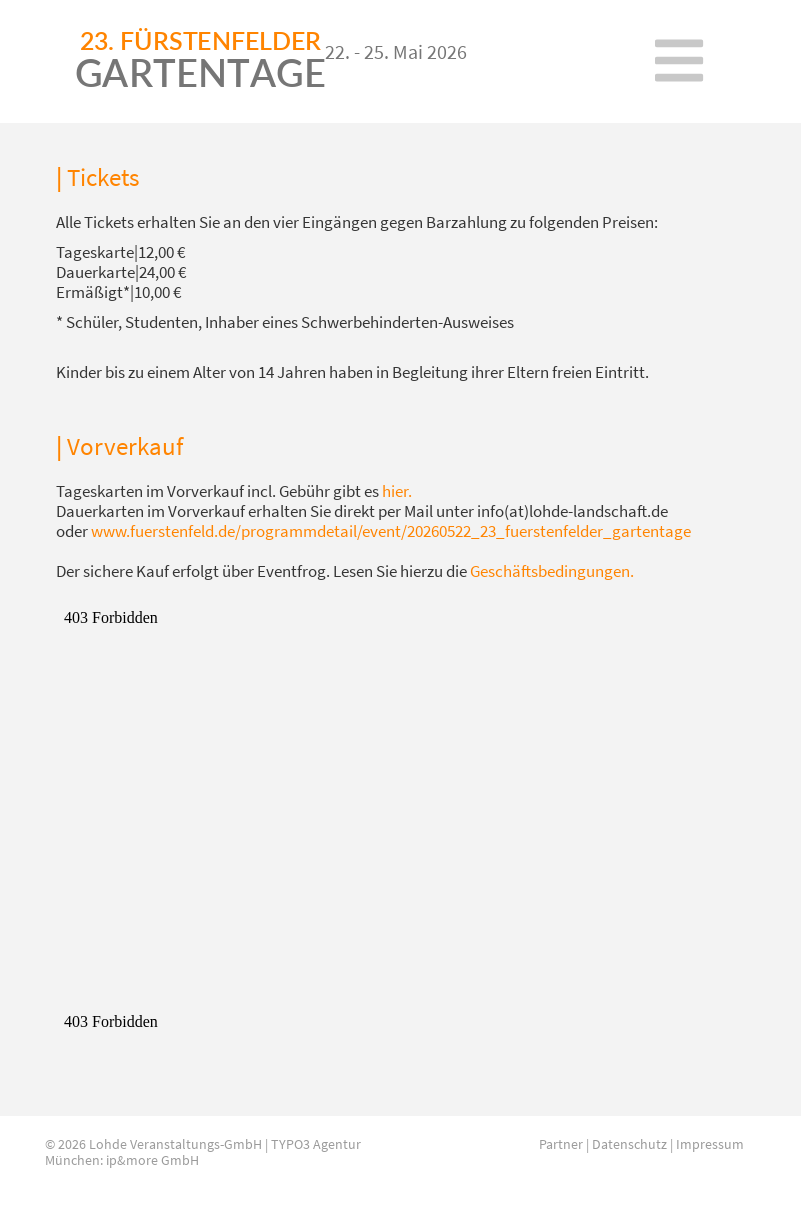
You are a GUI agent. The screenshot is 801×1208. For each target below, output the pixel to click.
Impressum (710, 1144)
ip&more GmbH (152, 1160)
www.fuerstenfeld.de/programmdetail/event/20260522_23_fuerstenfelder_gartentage (391, 531)
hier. (397, 491)
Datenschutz (629, 1144)
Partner (561, 1144)
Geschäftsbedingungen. (552, 571)
